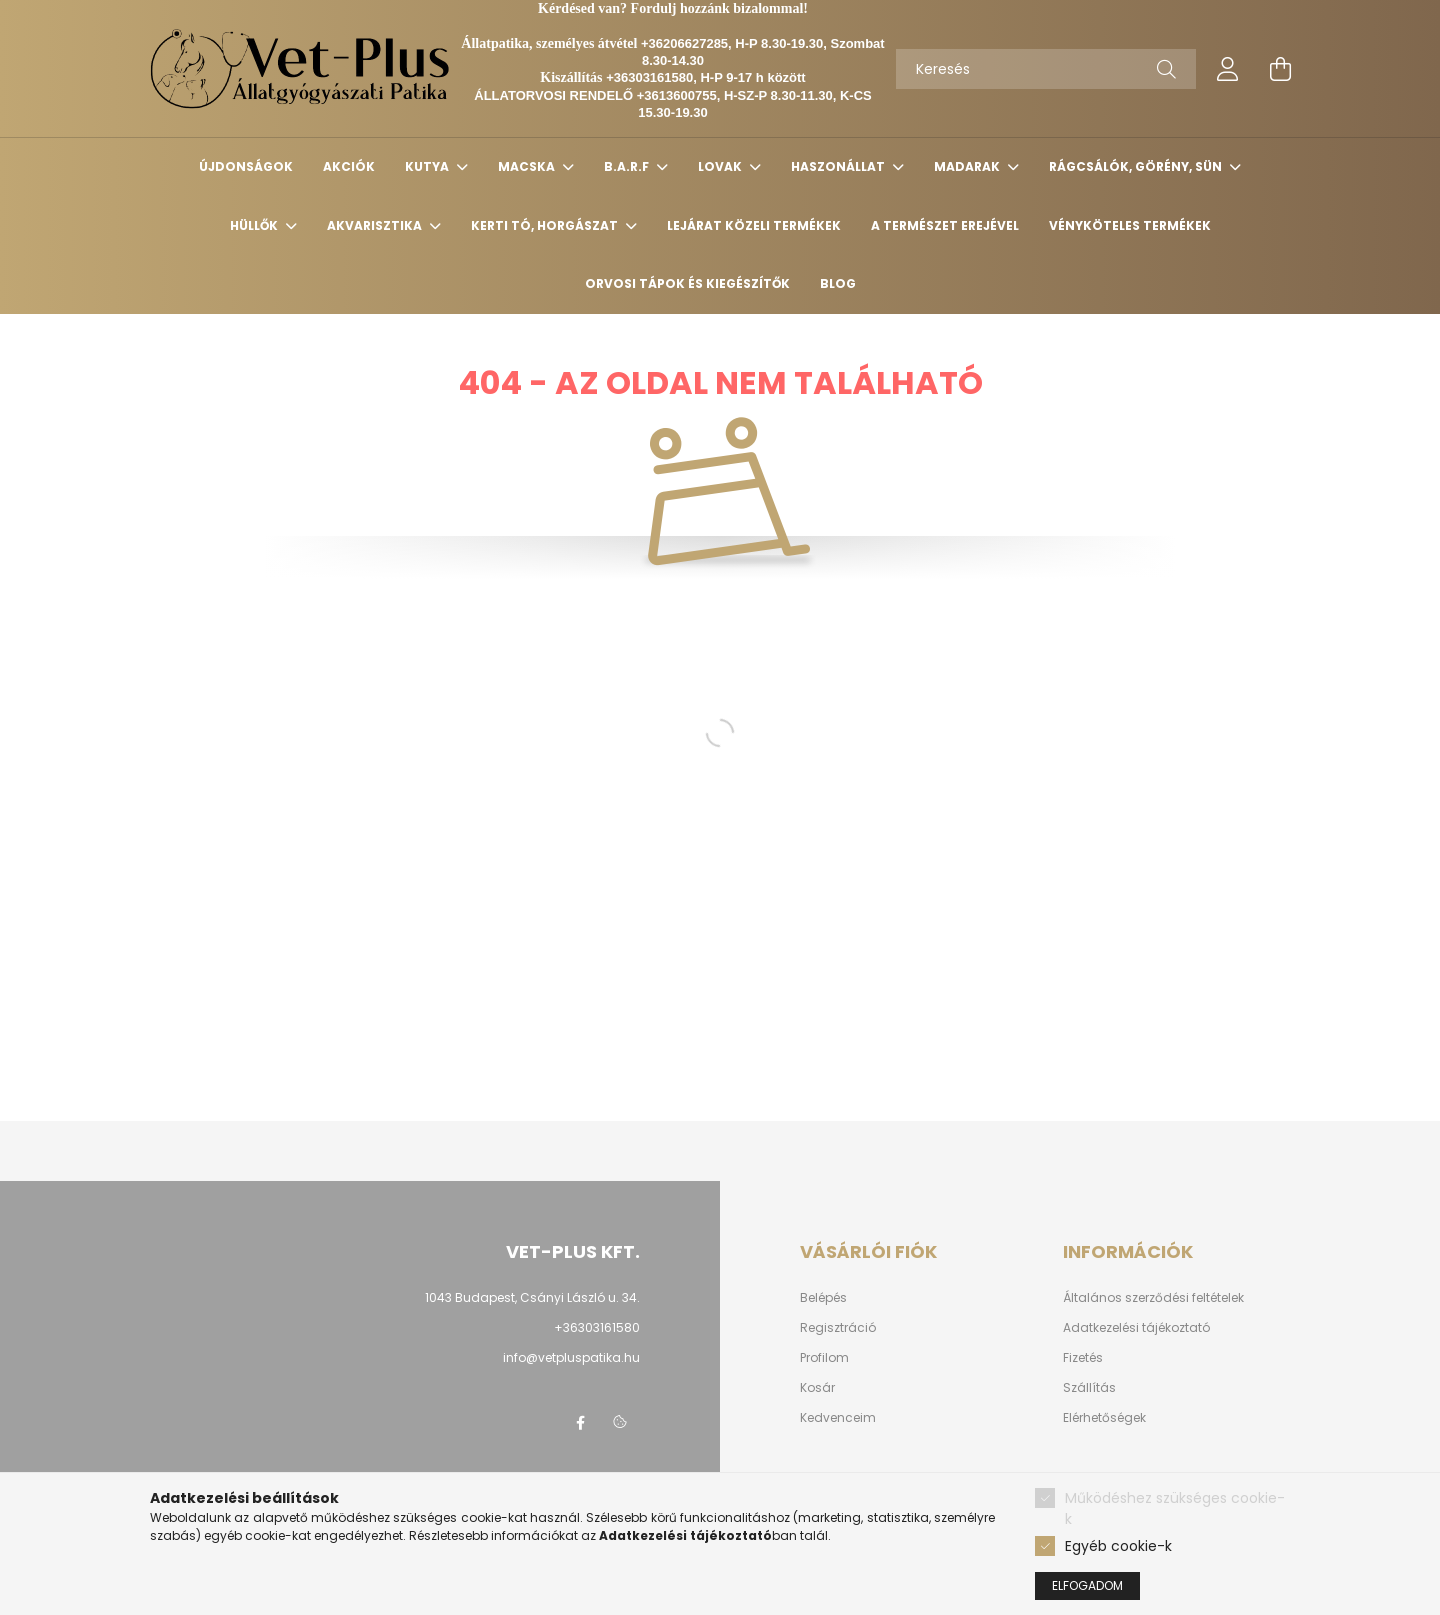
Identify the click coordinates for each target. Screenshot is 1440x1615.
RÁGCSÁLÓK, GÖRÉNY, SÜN (1137, 166)
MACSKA (528, 166)
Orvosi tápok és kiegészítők (687, 283)
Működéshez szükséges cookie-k (1175, 1508)
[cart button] (1280, 69)
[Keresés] (1046, 69)
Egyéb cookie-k (1118, 1546)
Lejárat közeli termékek (754, 225)
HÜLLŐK (255, 225)
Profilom (824, 1358)
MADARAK (968, 166)
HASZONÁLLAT (839, 166)
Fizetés (1083, 1358)
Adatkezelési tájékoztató (1136, 1328)
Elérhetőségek (1104, 1418)
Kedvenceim (838, 1418)
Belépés (823, 1298)
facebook (580, 1423)
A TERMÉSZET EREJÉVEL (945, 225)
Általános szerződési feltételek (1153, 1298)
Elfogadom (1087, 1585)
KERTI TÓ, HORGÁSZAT (546, 225)
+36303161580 (597, 1327)
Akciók (349, 166)
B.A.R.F (628, 166)
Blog (838, 283)
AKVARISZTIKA (376, 225)
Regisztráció (838, 1328)
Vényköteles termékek (1130, 225)
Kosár (817, 1388)
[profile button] (1228, 69)
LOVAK (721, 166)
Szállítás (1089, 1388)
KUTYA (428, 166)
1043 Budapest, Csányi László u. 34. (532, 1297)
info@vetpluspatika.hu (571, 1357)
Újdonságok (246, 166)
